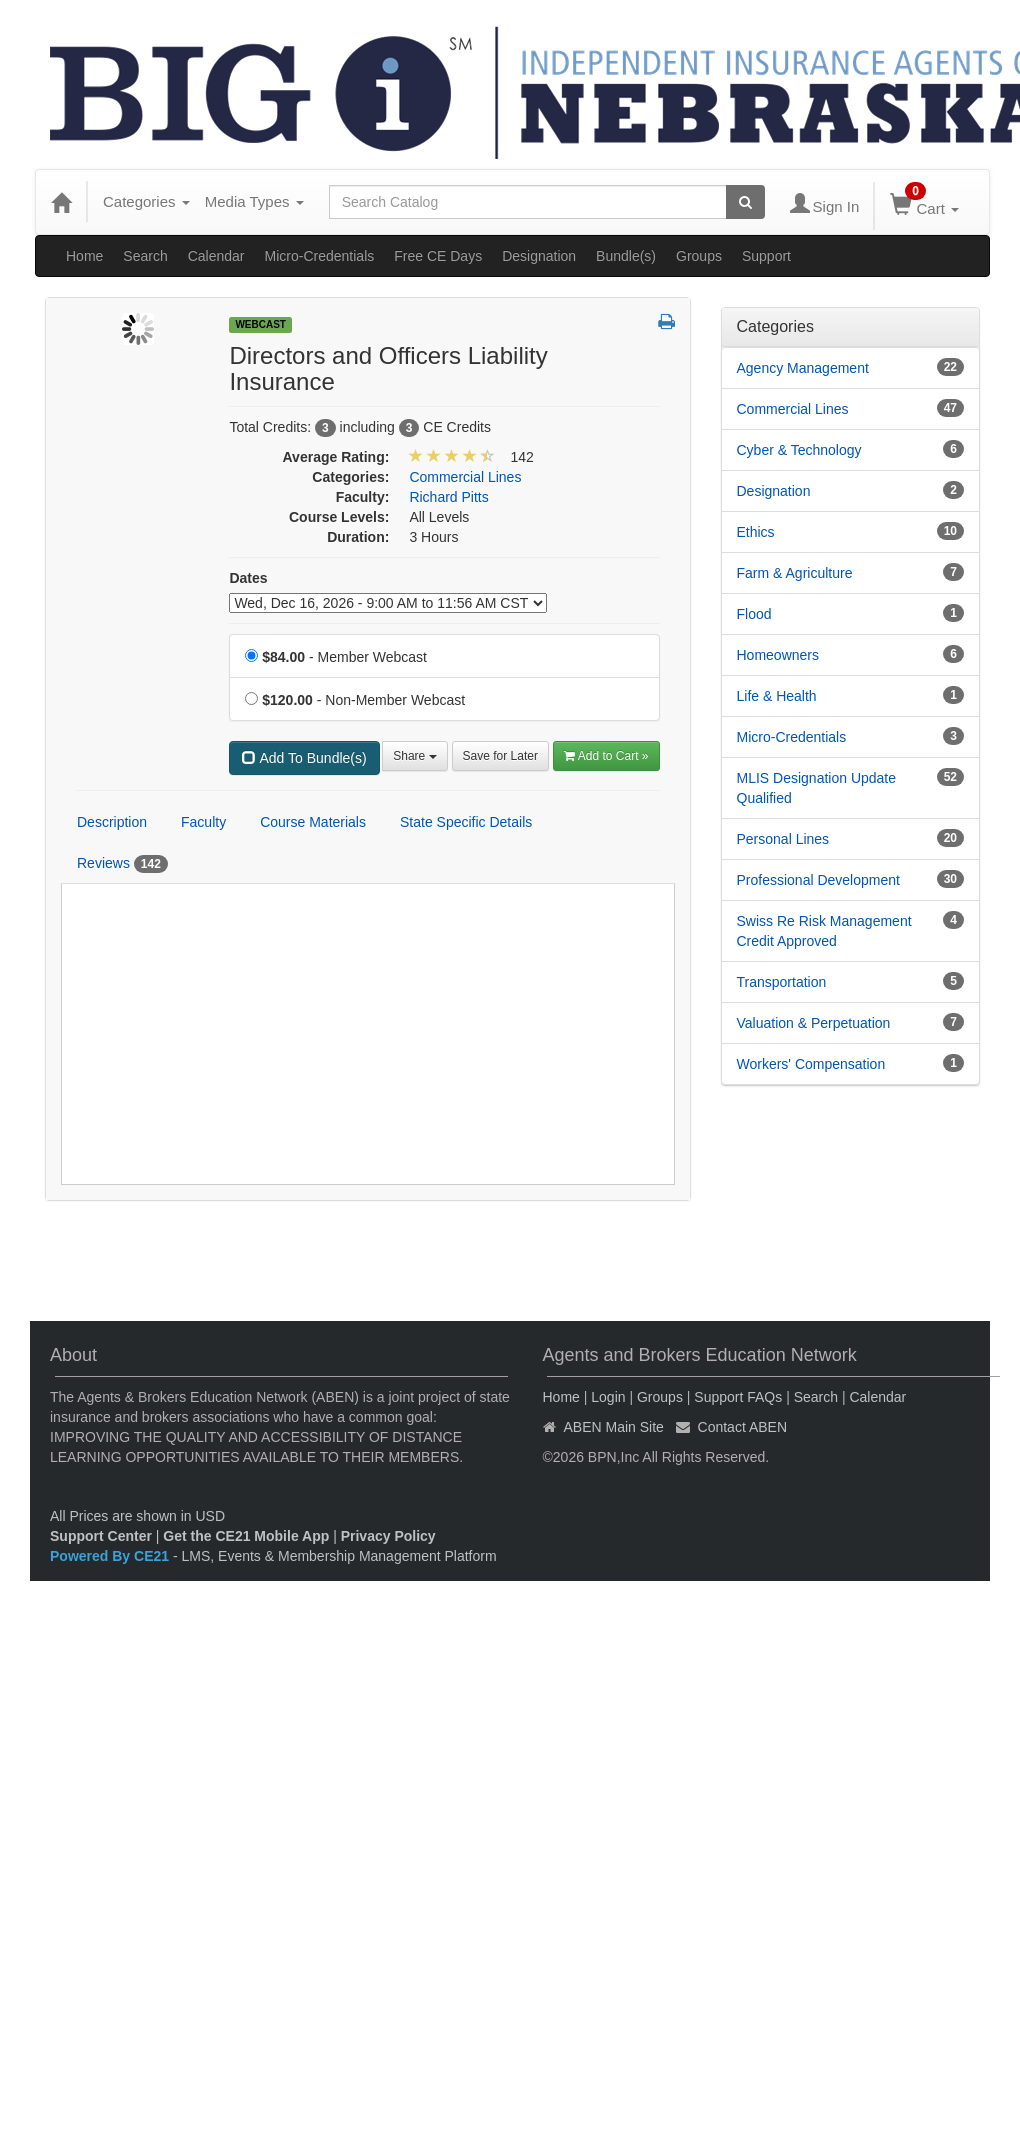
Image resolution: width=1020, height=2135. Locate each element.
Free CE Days (438, 256)
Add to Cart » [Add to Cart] (606, 756)
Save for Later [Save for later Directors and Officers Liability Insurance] (500, 756)
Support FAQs (738, 1397)
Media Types (254, 201)
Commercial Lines (793, 409)
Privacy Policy (388, 1536)
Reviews (122, 864)
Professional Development (818, 880)
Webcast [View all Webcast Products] (260, 324)
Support (766, 256)
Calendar (216, 256)
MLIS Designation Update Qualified (817, 788)
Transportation (782, 982)
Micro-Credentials (320, 256)
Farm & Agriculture (795, 573)
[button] (666, 323)
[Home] (61, 202)
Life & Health (777, 696)
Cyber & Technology (799, 450)
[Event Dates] (388, 603)
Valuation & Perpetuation (814, 1023)
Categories (146, 201)
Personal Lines (783, 839)
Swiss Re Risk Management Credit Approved (824, 931)
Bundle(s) (626, 256)
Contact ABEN (743, 1427)
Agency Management (803, 368)
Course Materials (313, 822)
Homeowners (778, 655)
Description (112, 822)
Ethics (756, 532)
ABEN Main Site (614, 1427)
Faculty (203, 822)
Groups (699, 256)
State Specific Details (466, 822)
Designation (539, 256)
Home (84, 256)
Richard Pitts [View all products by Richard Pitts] (448, 497)
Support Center (101, 1536)
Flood (754, 614)
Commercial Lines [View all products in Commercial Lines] (465, 477)
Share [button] (414, 756)
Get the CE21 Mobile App (246, 1536)
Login (608, 1397)
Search (145, 256)
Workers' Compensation (811, 1064)
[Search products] (745, 202)
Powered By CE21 (111, 1556)
